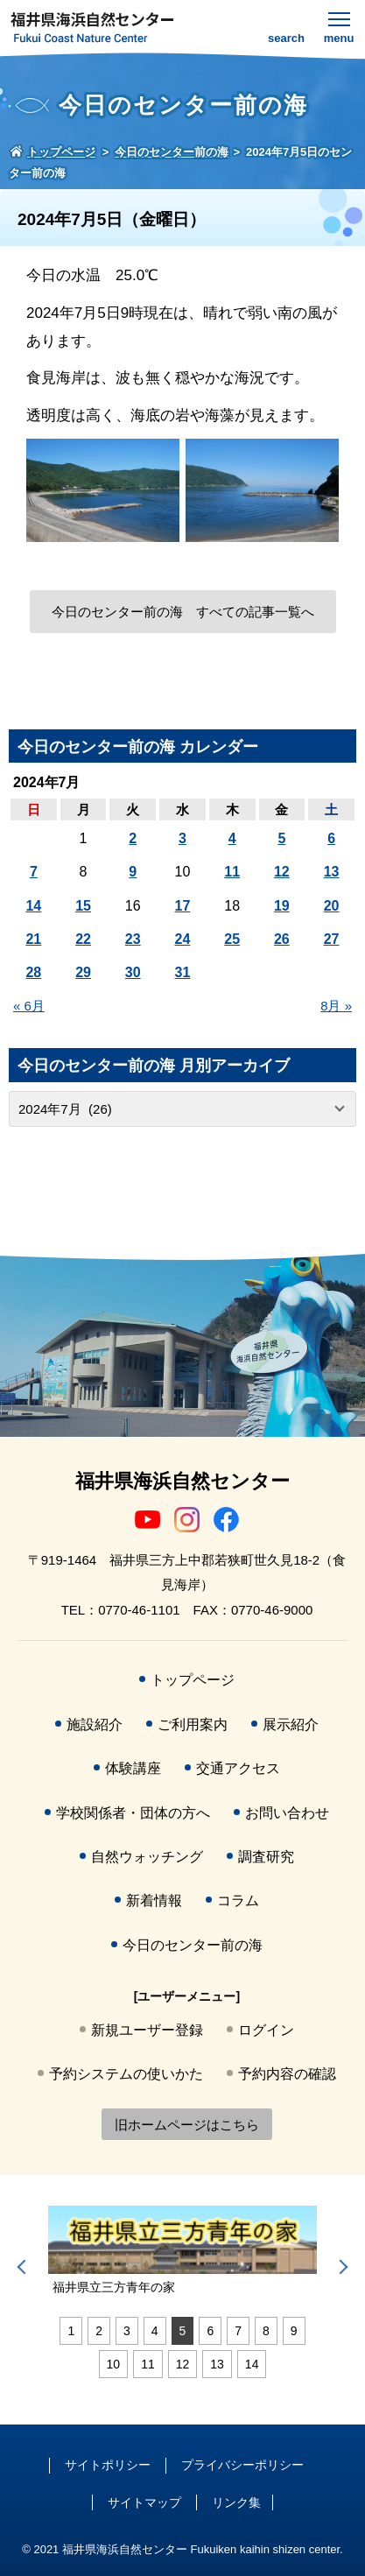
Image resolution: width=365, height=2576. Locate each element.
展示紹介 (291, 1724)
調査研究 (266, 1856)
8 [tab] (266, 2331)
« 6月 (29, 1005)
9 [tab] (294, 2331)
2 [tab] (98, 2331)
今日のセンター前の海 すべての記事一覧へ (183, 611)
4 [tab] (154, 2331)
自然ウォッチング (147, 1856)
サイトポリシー (108, 2465)
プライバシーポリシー (242, 2465)
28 (33, 972)
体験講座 (133, 1768)
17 (183, 905)
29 (83, 972)
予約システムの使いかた (126, 2073)
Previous (24, 2267)
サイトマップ (144, 2502)
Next (340, 2267)
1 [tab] (70, 2331)
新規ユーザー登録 (147, 2030)
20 (332, 905)
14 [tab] (252, 2364)
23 (133, 939)
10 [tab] (114, 2364)
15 (83, 905)
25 (232, 939)
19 (282, 905)
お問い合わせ (287, 1812)
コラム (238, 1900)
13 (332, 871)
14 (33, 905)
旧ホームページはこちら (187, 2124)
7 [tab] (238, 2331)
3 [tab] (126, 2331)
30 (133, 972)
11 (232, 871)
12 (282, 871)
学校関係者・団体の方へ (133, 1812)
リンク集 (236, 2502)
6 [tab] (210, 2331)
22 (83, 939)
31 (183, 972)
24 (183, 939)
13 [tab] (217, 2364)
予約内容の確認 (287, 2073)
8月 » (336, 1005)
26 (282, 939)
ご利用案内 (193, 1724)
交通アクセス (238, 1768)
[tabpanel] (182, 2251)
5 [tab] (182, 2331)
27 (332, 939)
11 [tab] (148, 2364)
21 (33, 939)
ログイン (266, 2030)
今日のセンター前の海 (193, 1945)
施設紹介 (95, 1724)
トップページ (193, 1679)
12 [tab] (183, 2364)
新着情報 (154, 1900)
